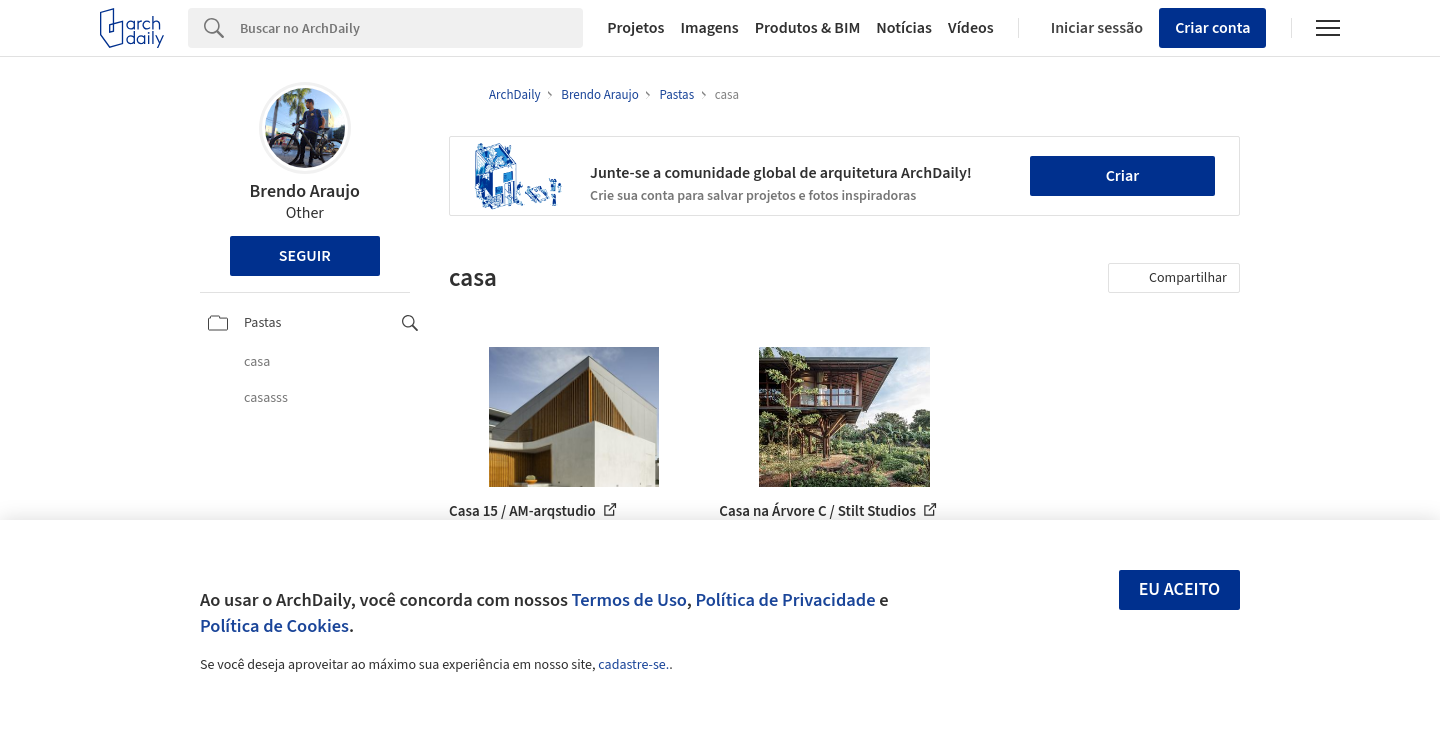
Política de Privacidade (785, 600)
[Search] (411, 28)
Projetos (635, 28)
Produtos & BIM (808, 28)
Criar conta (1212, 28)
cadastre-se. (633, 665)
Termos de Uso (629, 600)
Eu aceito (1180, 589)
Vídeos (971, 28)
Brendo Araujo (305, 191)
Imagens (709, 28)
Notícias (904, 28)
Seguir (305, 256)
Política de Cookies (274, 626)
